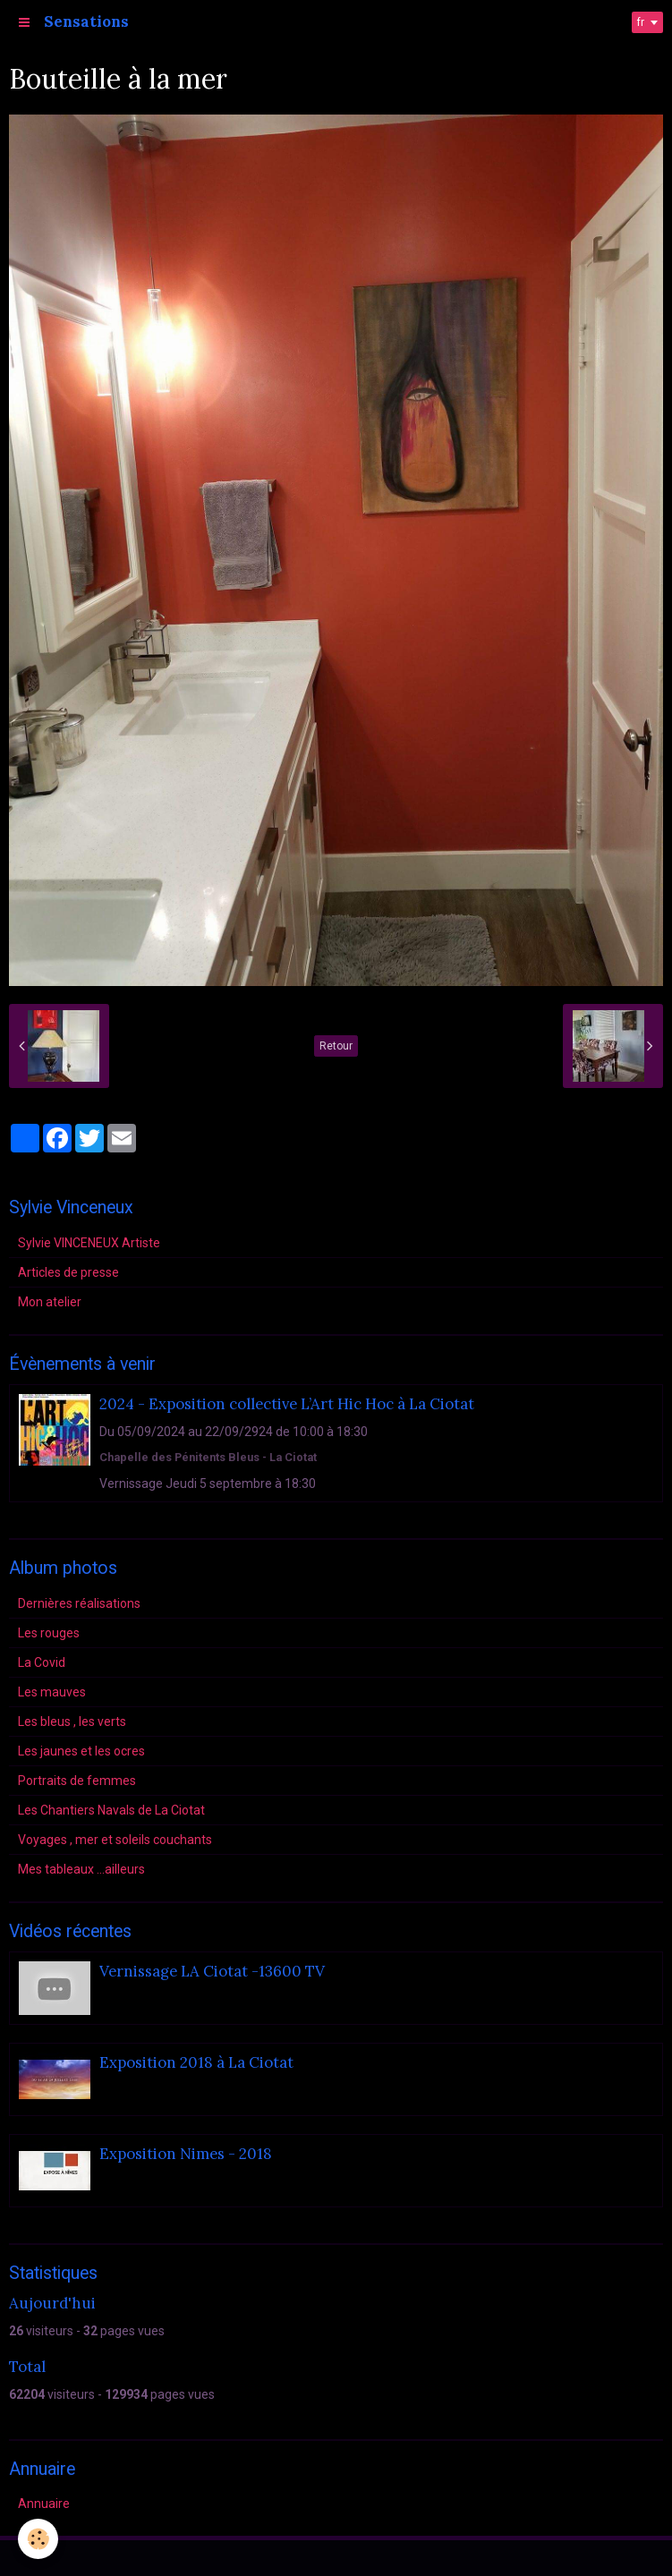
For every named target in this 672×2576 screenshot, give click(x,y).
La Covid (41, 1662)
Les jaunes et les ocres (81, 1751)
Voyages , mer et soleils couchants (115, 1839)
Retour (336, 1046)
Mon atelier (49, 1302)
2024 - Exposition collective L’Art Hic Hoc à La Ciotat (286, 1404)
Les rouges (49, 1633)
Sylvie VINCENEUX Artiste (89, 1243)
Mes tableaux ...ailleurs (81, 1869)
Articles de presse (68, 1272)
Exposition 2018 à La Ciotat (196, 2063)
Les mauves (52, 1692)
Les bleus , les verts (72, 1721)
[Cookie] (38, 2539)
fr (640, 22)
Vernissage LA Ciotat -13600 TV (212, 1972)
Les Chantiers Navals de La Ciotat (111, 1810)
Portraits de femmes (77, 1780)
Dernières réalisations (79, 1603)
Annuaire (44, 2503)
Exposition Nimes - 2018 (185, 2154)
